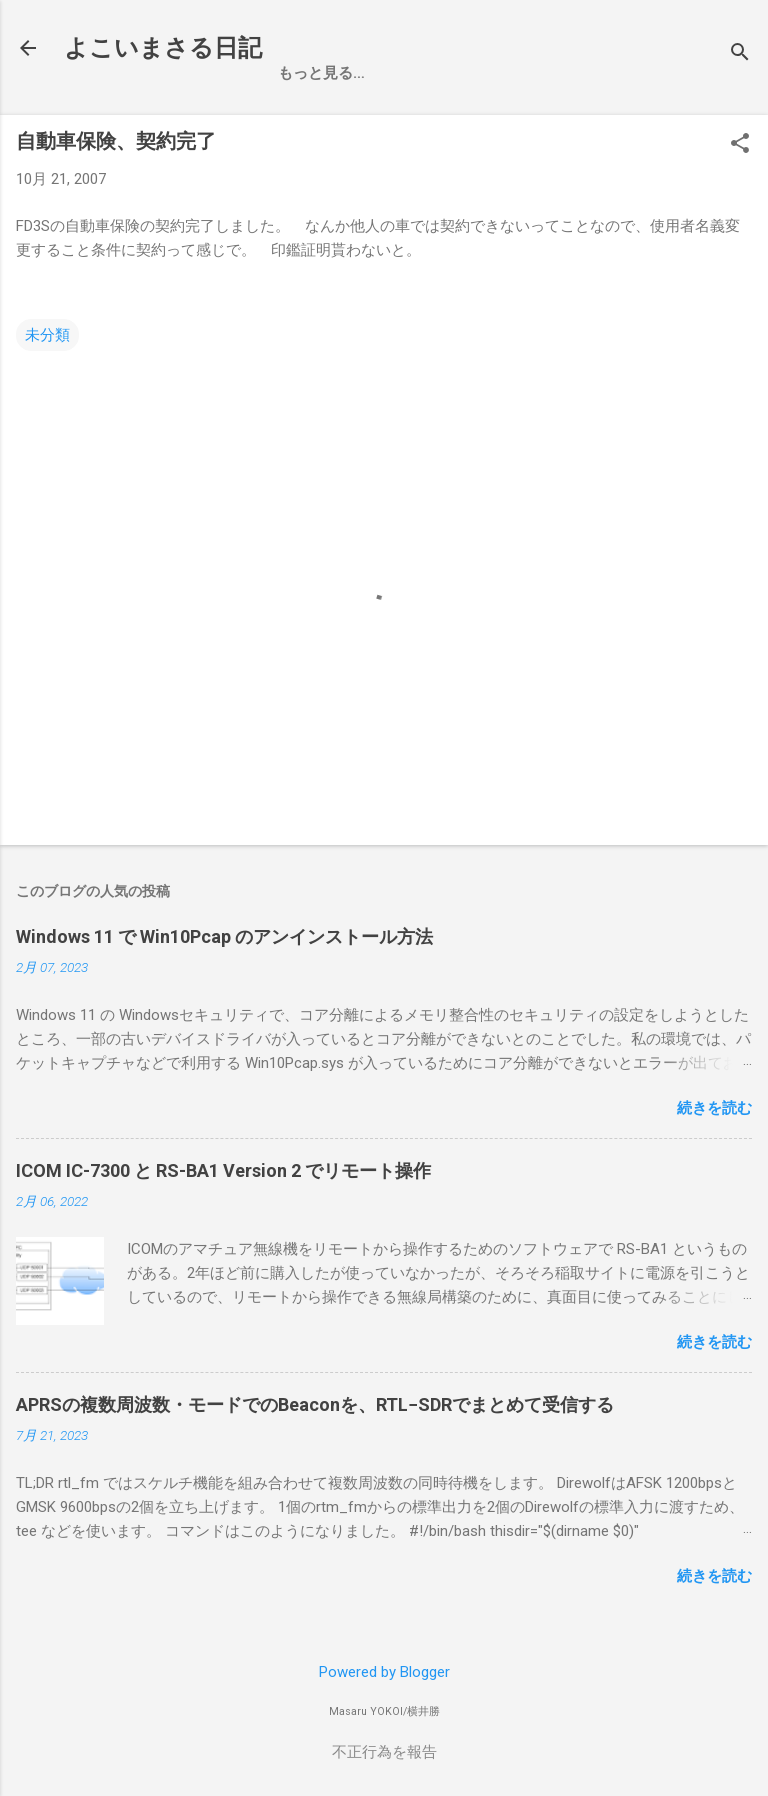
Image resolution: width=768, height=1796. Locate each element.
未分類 (47, 335)
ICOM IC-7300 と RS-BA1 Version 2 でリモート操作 (223, 1170)
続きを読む (714, 1108)
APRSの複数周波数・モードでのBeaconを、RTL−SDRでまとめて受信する (315, 1404)
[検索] (740, 54)
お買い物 (389, 73)
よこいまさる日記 (163, 48)
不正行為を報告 (384, 1752)
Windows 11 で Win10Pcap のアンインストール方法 (224, 936)
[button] (740, 145)
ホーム (300, 73)
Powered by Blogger (384, 1672)
